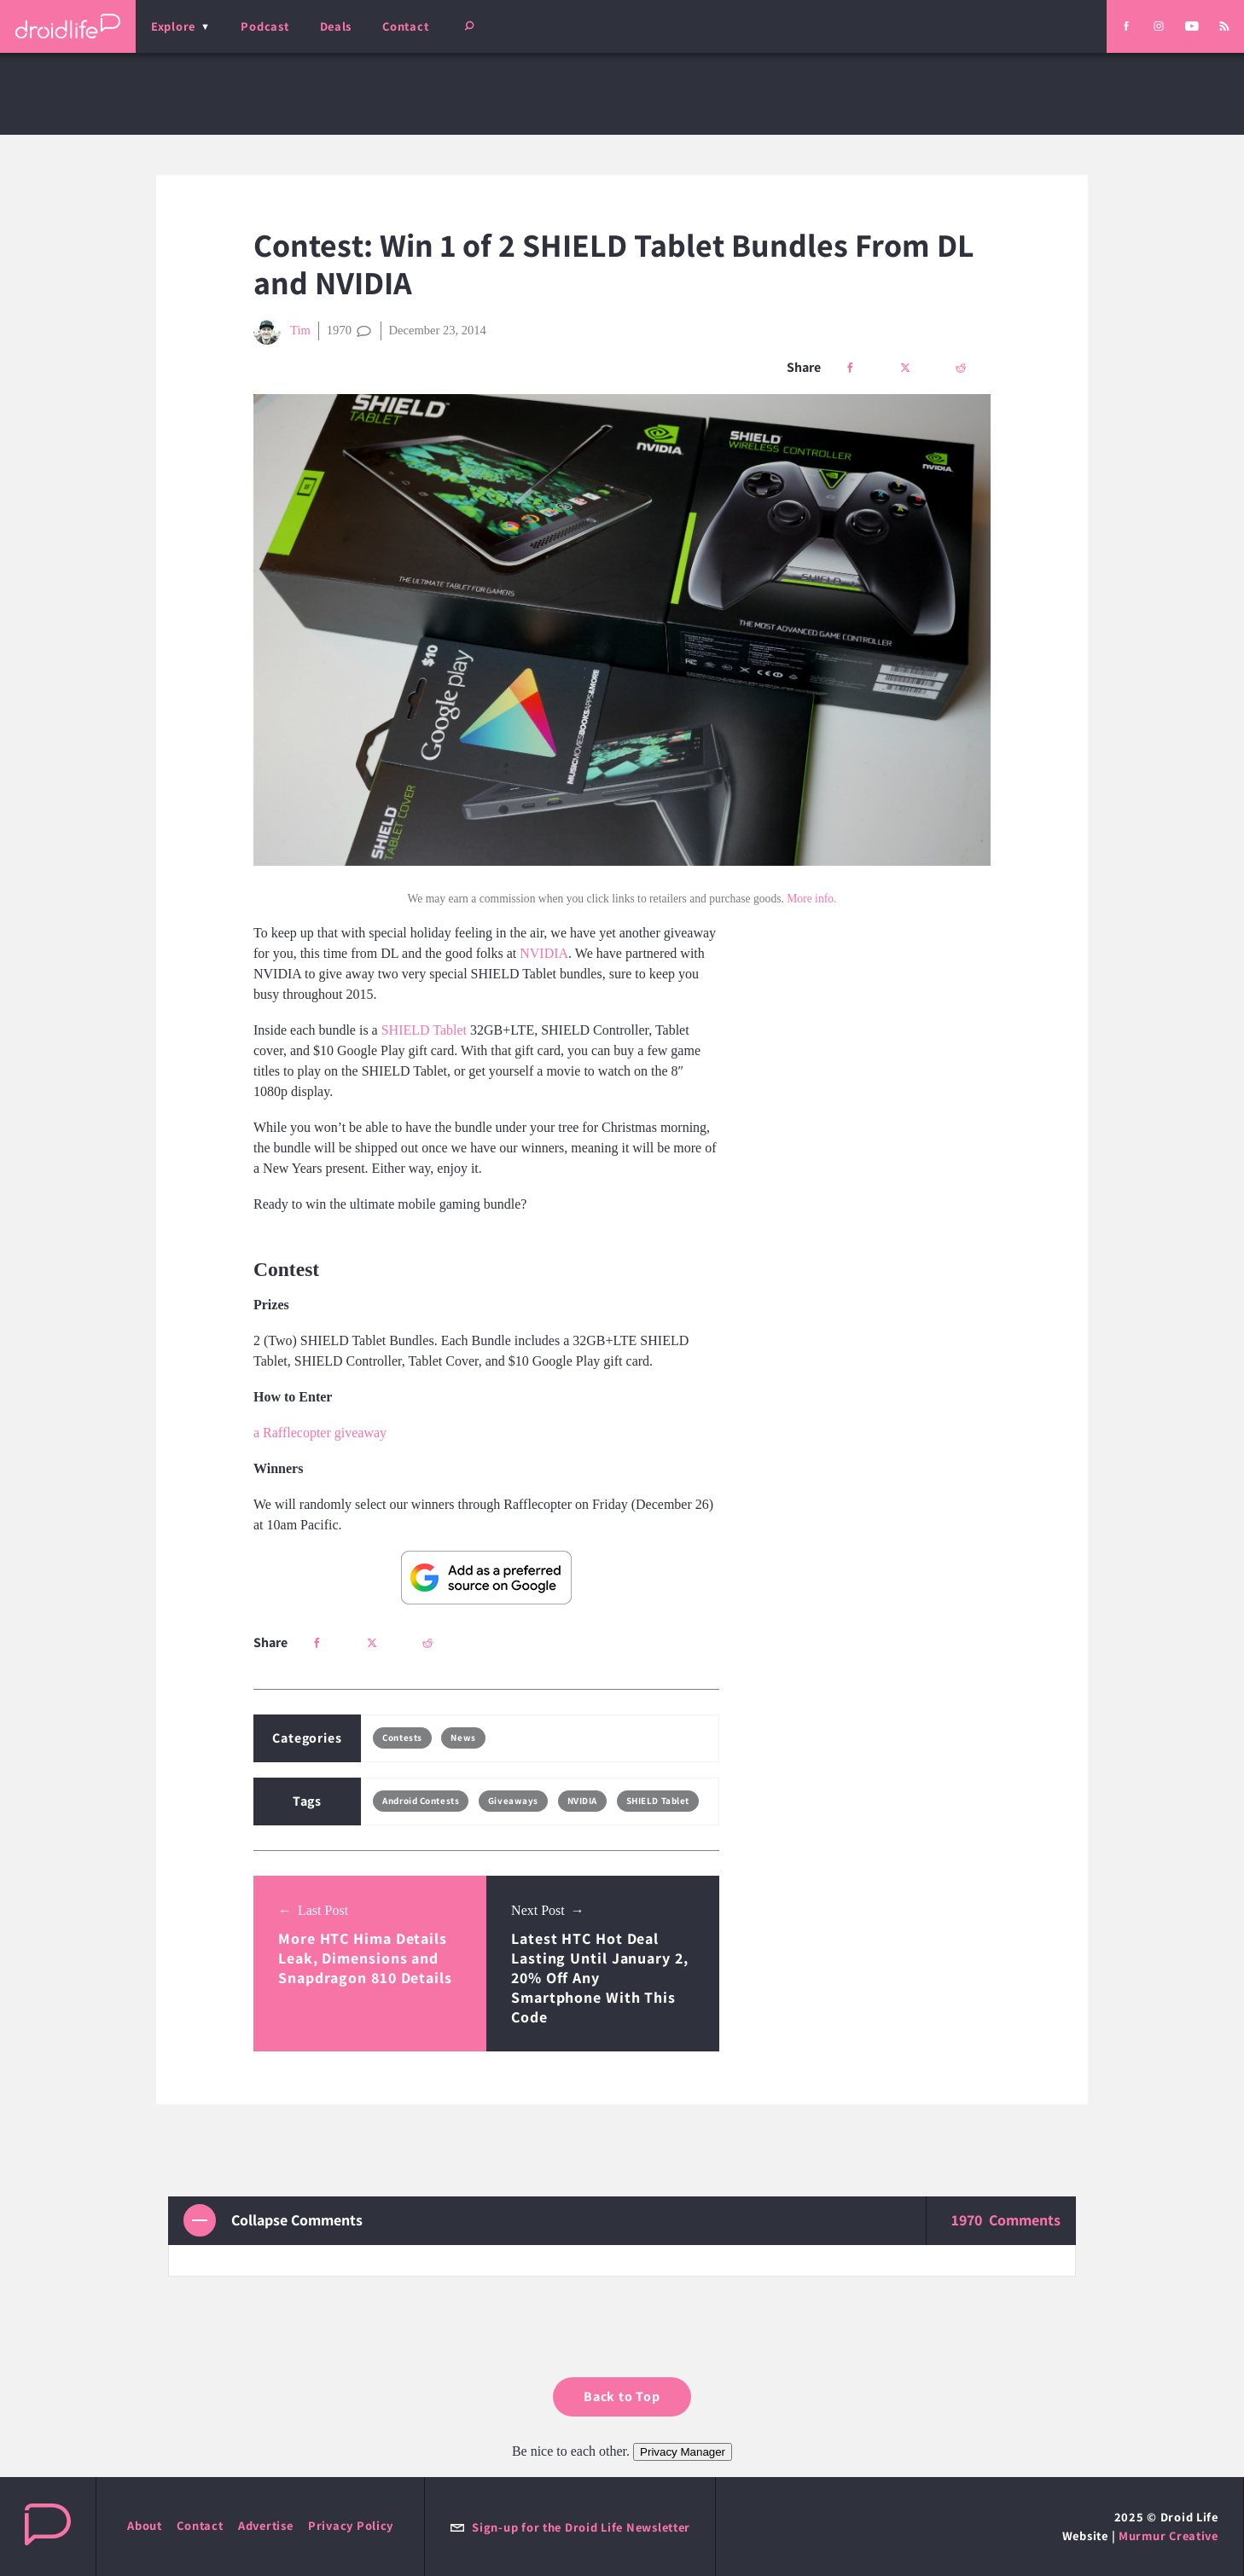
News (463, 1737)
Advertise (266, 2525)
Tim (282, 331)
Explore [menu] (173, 26)
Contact (405, 26)
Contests (401, 1737)
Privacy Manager (682, 2451)
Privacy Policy (350, 2525)
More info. (811, 898)
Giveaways (513, 1801)
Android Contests (420, 1801)
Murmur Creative (1168, 2535)
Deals (336, 26)
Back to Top (622, 2396)
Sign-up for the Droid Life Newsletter (570, 2527)
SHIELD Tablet (424, 1030)
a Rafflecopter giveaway (320, 1432)
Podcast (264, 26)
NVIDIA (544, 953)
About (144, 2525)
